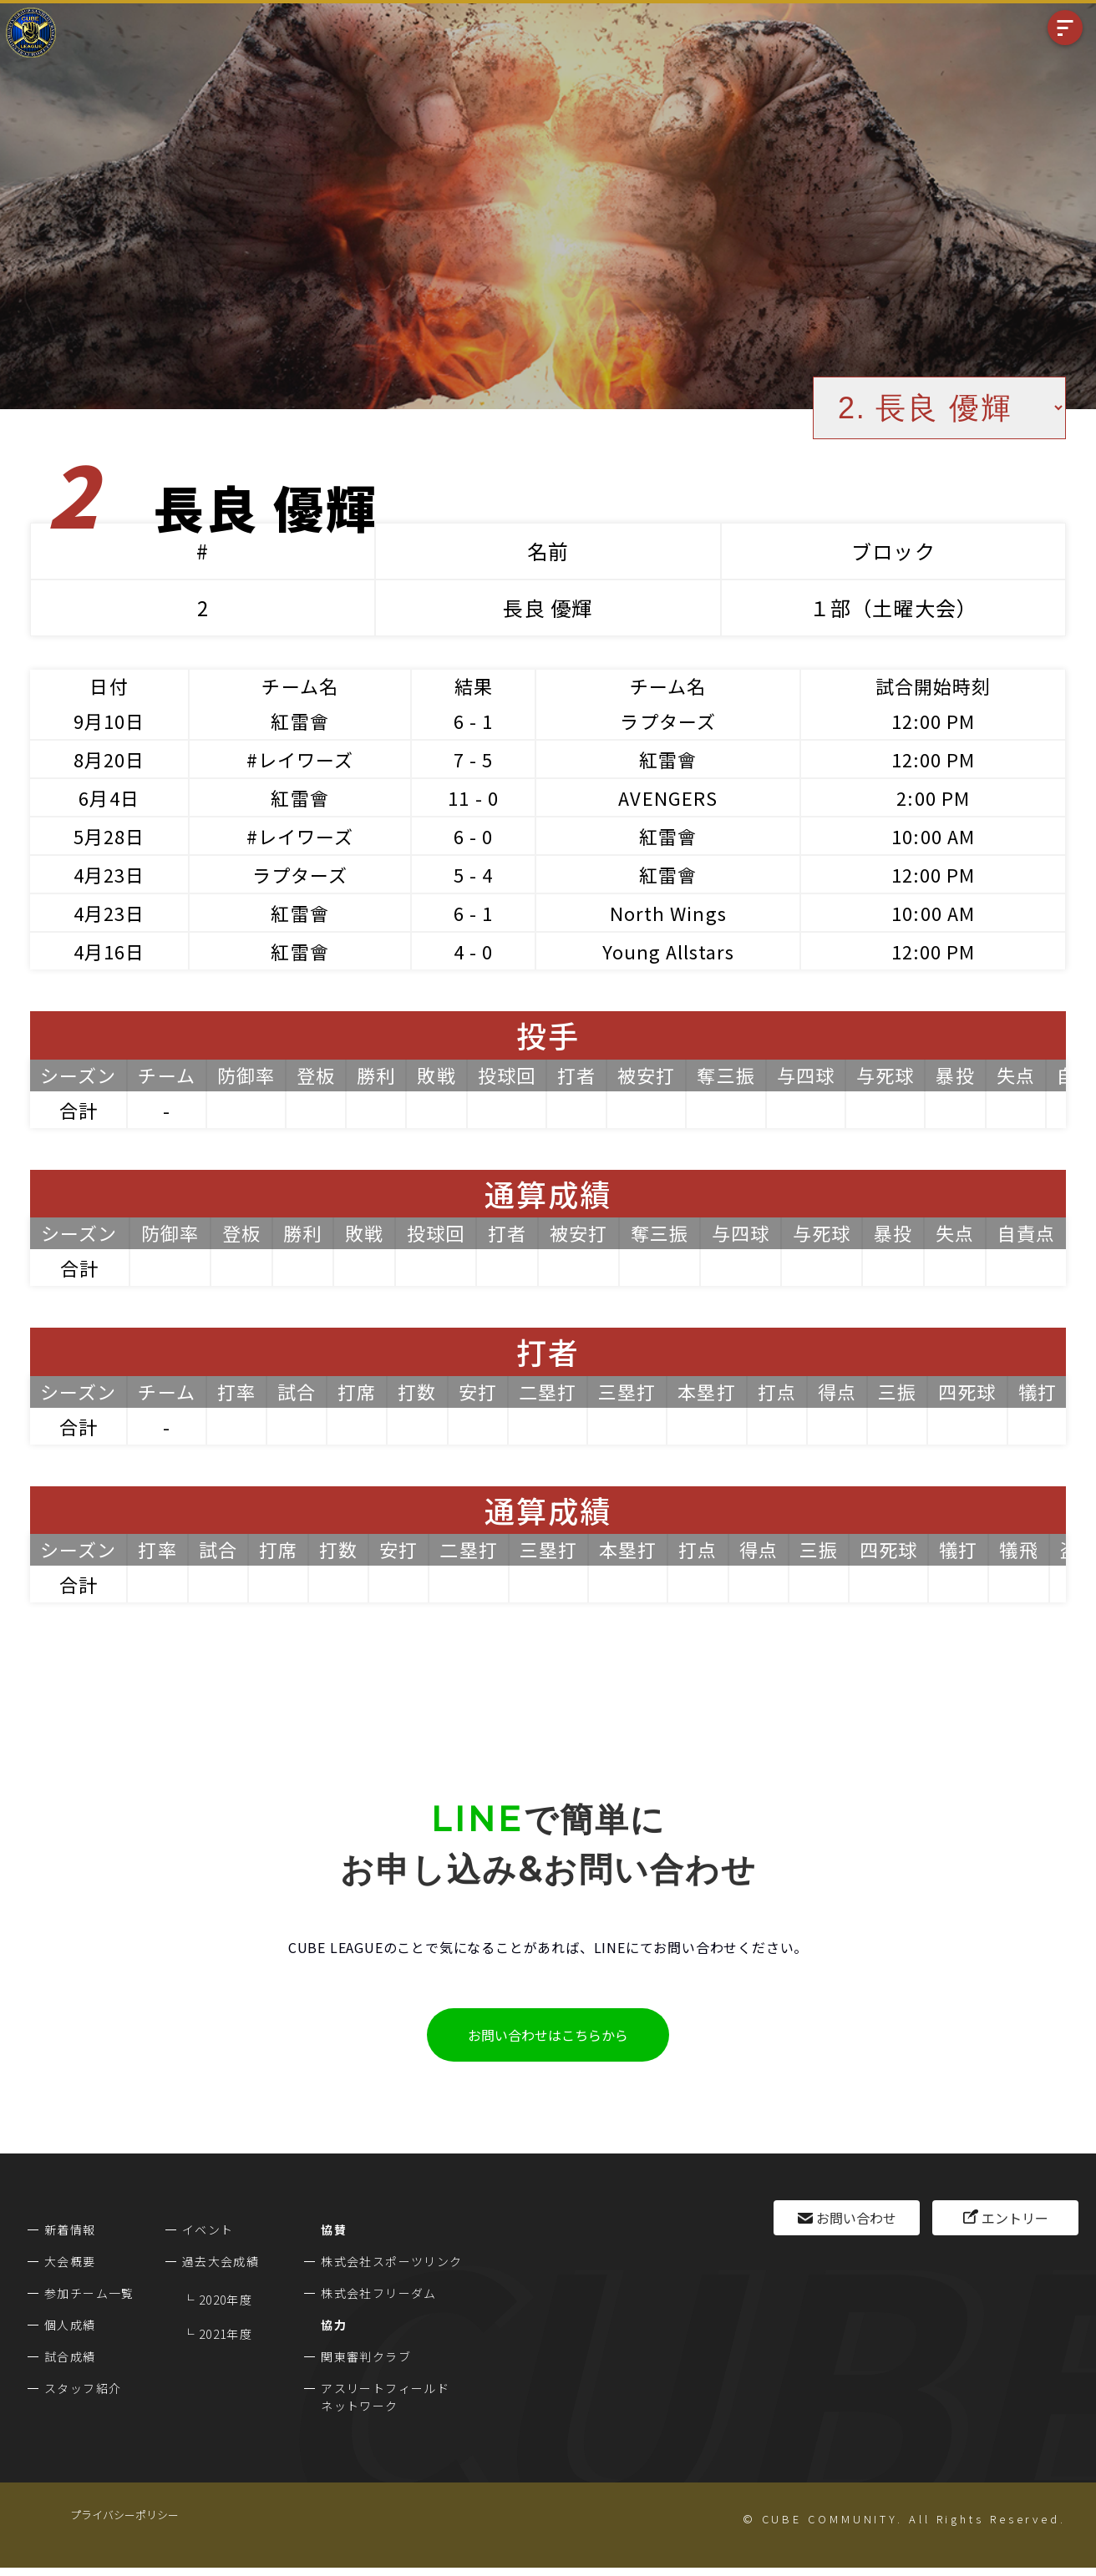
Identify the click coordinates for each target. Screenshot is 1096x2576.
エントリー (1015, 2218)
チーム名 (299, 685)
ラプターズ (668, 720)
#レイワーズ (300, 759)
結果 (473, 685)
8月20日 (109, 759)
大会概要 (70, 2261)
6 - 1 (474, 720)
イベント (208, 2229)
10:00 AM (933, 835)
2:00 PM (933, 797)
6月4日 (109, 797)
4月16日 (109, 951)
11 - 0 (473, 797)
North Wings (668, 912)
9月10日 (109, 720)
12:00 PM (933, 720)
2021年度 (225, 2333)
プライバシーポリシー (124, 2515)
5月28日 (109, 835)
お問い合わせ (856, 2218)
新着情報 (70, 2229)
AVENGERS (668, 797)
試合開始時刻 (933, 685)
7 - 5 (474, 759)
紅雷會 (299, 720)
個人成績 (70, 2324)
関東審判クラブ (366, 2356)
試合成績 (70, 2356)
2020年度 (225, 2299)
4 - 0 (474, 951)
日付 (108, 685)
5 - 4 (474, 874)
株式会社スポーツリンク (391, 2261)
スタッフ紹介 (82, 2388)
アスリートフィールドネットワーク (385, 2397)
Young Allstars (668, 951)
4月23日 (109, 874)
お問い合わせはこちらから (548, 2035)
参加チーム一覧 (89, 2293)
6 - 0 (474, 835)
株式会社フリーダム (379, 2293)
